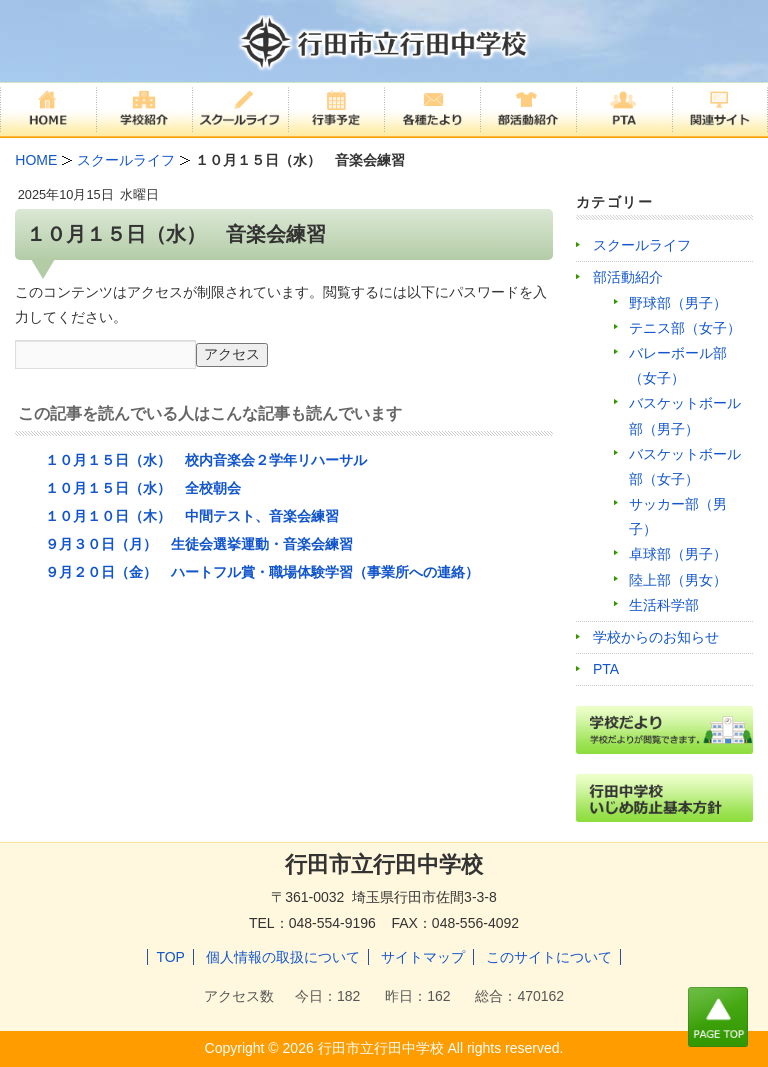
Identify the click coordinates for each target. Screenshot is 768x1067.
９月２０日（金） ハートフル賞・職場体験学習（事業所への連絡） (262, 572)
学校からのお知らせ (656, 637)
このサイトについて (549, 957)
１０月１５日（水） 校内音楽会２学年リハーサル (206, 460)
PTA (606, 669)
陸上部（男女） (678, 580)
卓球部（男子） (678, 554)
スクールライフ (642, 245)
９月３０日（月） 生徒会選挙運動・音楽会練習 (199, 544)
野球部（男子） (678, 303)
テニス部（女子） (685, 328)
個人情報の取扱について (283, 957)
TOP (170, 957)
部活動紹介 (628, 277)
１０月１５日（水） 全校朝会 (143, 488)
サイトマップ (423, 957)
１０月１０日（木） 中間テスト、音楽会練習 (192, 516)
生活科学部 (664, 605)
